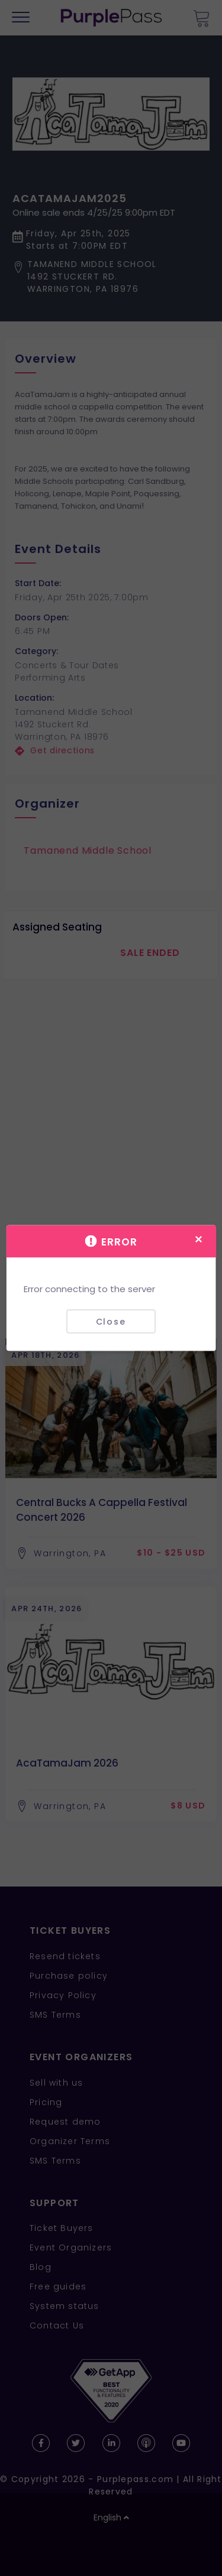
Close (111, 1321)
